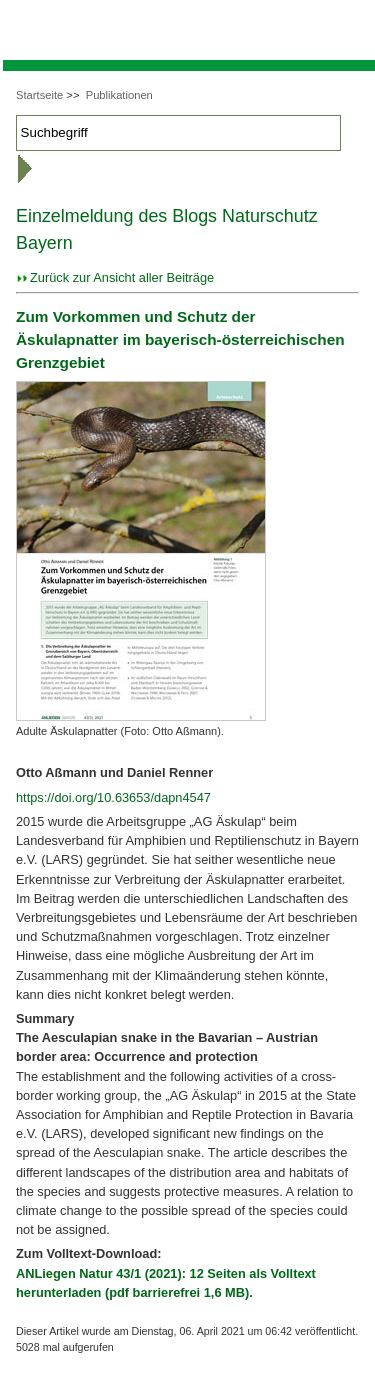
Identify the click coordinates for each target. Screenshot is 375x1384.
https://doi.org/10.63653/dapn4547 (113, 797)
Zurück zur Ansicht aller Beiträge (122, 277)
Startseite (39, 95)
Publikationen (119, 95)
